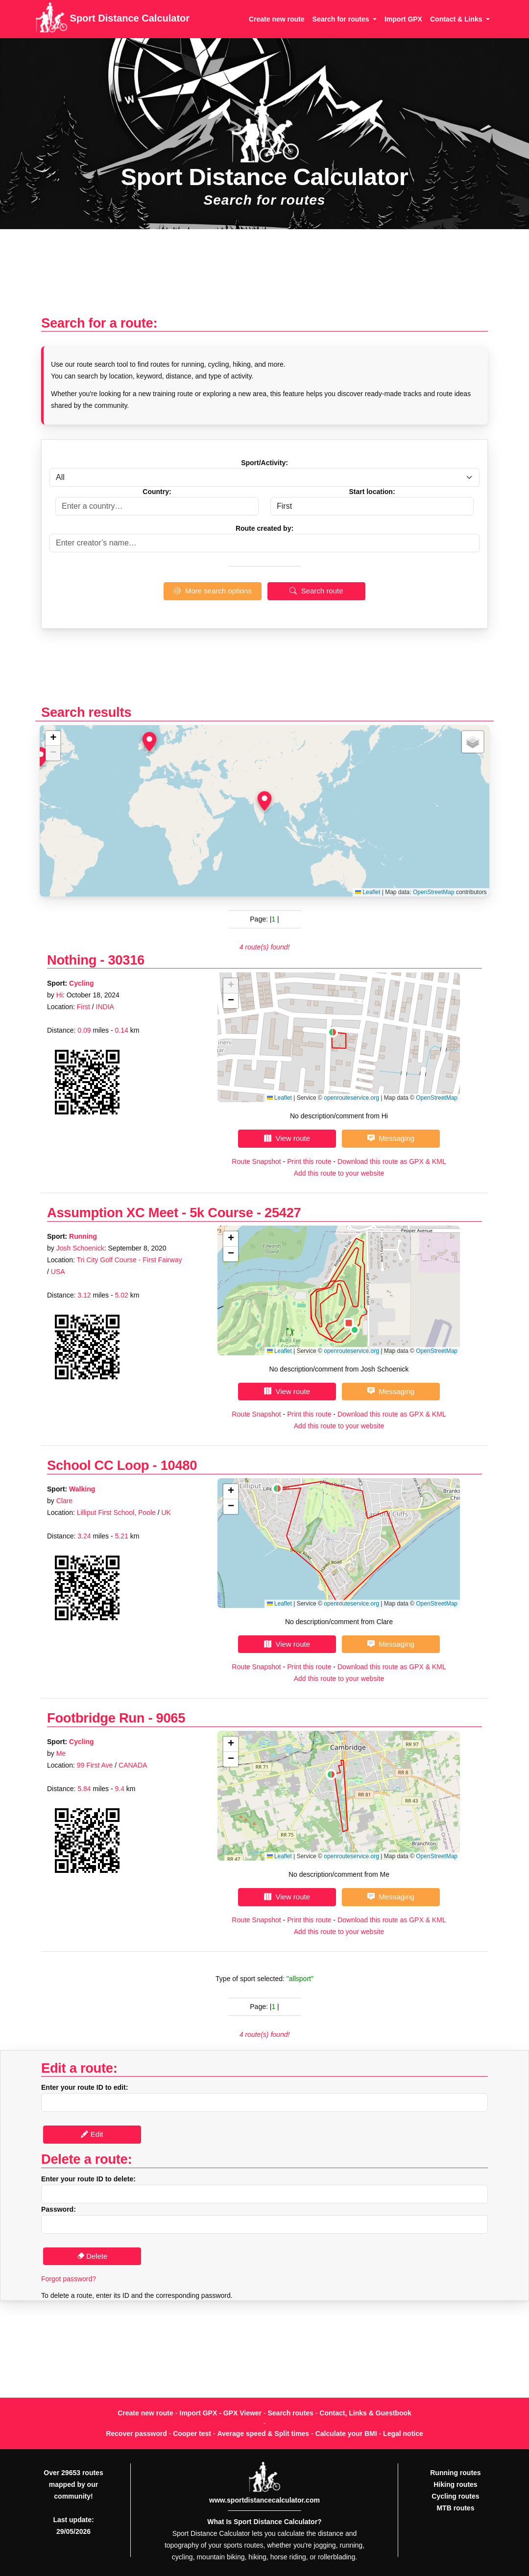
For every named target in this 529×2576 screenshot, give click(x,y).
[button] (264, 801)
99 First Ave (95, 1765)
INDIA (105, 1007)
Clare (64, 1501)
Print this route (309, 1161)
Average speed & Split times (263, 2433)
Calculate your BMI (346, 2433)
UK (165, 1512)
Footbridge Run (95, 1717)
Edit (92, 2134)
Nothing (73, 960)
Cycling (81, 983)
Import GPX (403, 19)
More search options (212, 591)
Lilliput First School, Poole (116, 1512)
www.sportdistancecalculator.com (264, 2500)
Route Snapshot (256, 1161)
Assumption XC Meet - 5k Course (150, 1212)
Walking (82, 1489)
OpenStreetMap (434, 892)
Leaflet (367, 892)
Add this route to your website (339, 1173)
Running (83, 1236)
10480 (179, 1465)
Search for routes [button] (342, 19)
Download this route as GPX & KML (391, 1161)
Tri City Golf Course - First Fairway (129, 1260)
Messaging (390, 1138)
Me (61, 1753)
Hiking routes (455, 2484)
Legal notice (403, 2433)
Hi (59, 995)
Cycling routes (455, 2496)
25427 (282, 1212)
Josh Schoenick (80, 1248)
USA (58, 1272)
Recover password (136, 2433)
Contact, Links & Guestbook (365, 2413)
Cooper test (192, 2433)
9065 (171, 1717)
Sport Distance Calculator (112, 19)
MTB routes (455, 2508)
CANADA (133, 1765)
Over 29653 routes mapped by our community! (73, 2484)
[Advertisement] (264, 277)
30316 (126, 960)
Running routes (455, 2473)
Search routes (290, 2413)
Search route (316, 591)
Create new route (277, 19)
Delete (92, 2256)
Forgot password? (68, 2279)
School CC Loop (98, 1465)
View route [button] (287, 1138)
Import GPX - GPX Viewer (220, 2413)
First (83, 1007)
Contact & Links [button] (457, 19)
